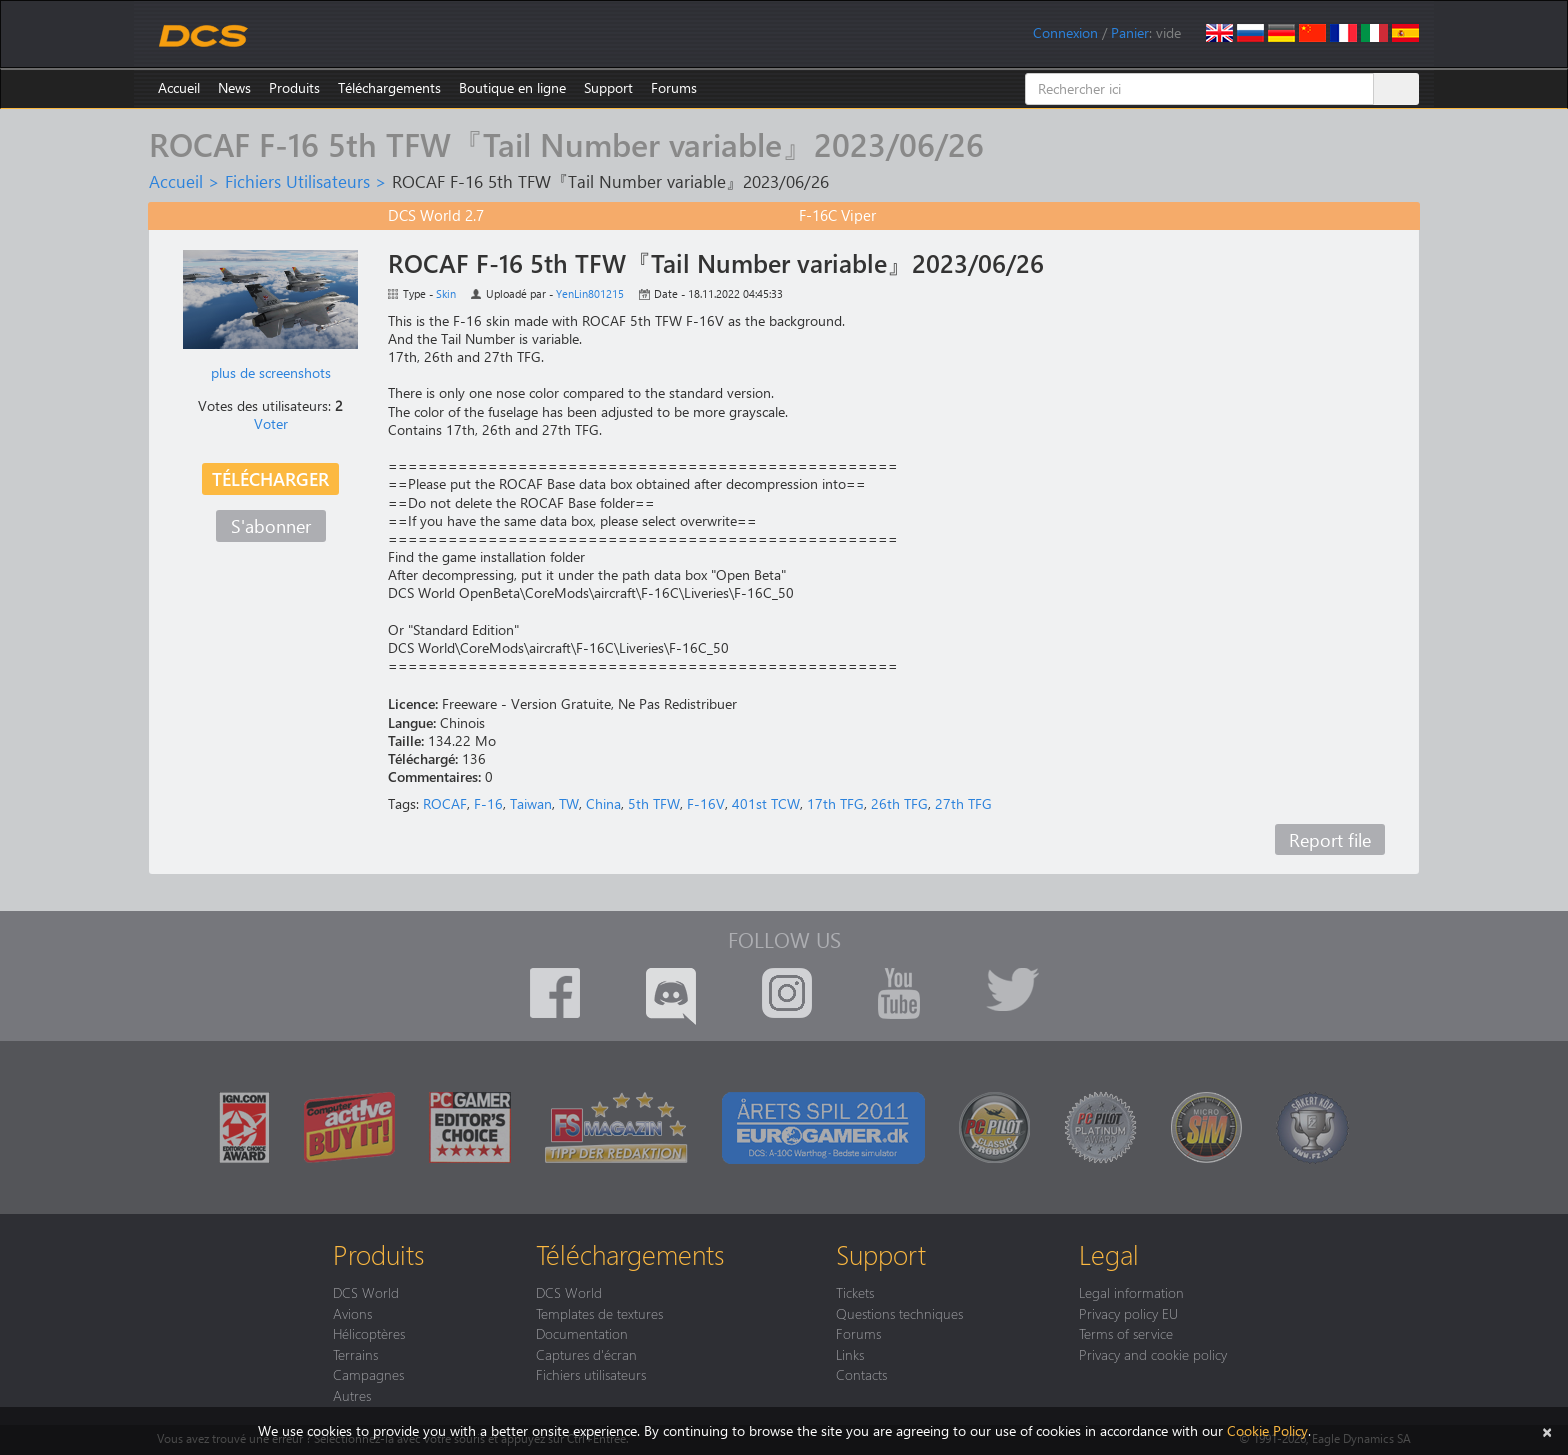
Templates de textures (599, 1313)
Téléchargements (389, 87)
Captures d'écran (586, 1354)
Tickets (855, 1292)
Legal (1109, 1254)
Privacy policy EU (1128, 1313)
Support (608, 87)
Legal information (1131, 1292)
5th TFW (654, 803)
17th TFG (835, 803)
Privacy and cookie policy (1153, 1354)
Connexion (1065, 32)
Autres (352, 1395)
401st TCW (766, 803)
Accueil (179, 87)
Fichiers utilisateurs (591, 1374)
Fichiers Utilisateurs (297, 181)
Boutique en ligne (512, 87)
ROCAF (445, 803)
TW (569, 803)
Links (850, 1354)
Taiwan (531, 803)
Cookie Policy (1267, 1430)
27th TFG (963, 803)
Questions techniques (899, 1313)
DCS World (366, 1292)
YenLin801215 (590, 293)
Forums (674, 87)
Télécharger (270, 478)
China (603, 803)
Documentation (582, 1333)
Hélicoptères (369, 1333)
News (234, 87)
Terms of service (1126, 1333)
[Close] (1547, 1430)
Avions (352, 1313)
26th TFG (899, 803)
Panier (1130, 32)
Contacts (861, 1374)
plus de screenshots (271, 372)
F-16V (706, 803)
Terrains (355, 1354)
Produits (294, 87)
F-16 (488, 803)
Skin (446, 293)
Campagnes (368, 1374)
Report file (1330, 839)
